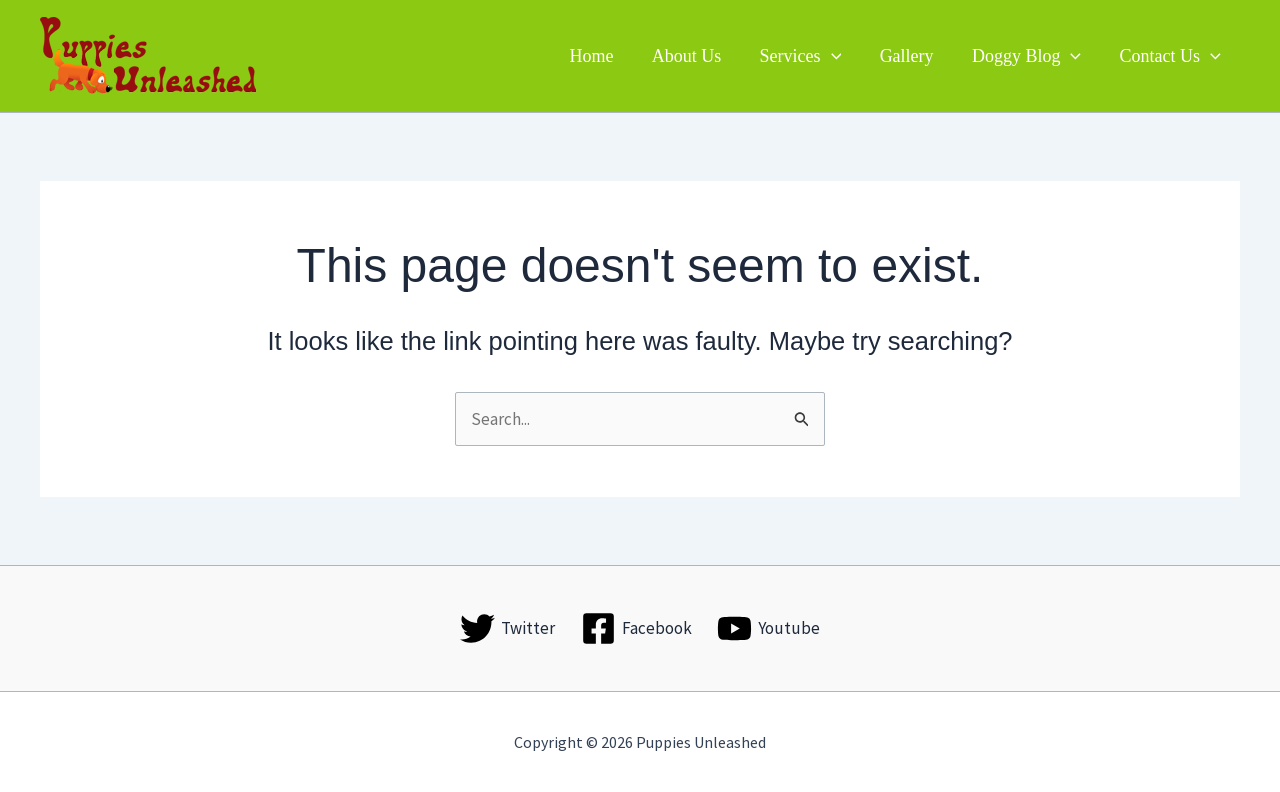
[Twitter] (507, 628)
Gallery (912, 56)
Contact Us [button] (1171, 56)
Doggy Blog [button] (1029, 56)
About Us (697, 56)
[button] (839, 56)
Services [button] (809, 56)
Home (604, 56)
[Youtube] (768, 628)
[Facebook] (636, 628)
